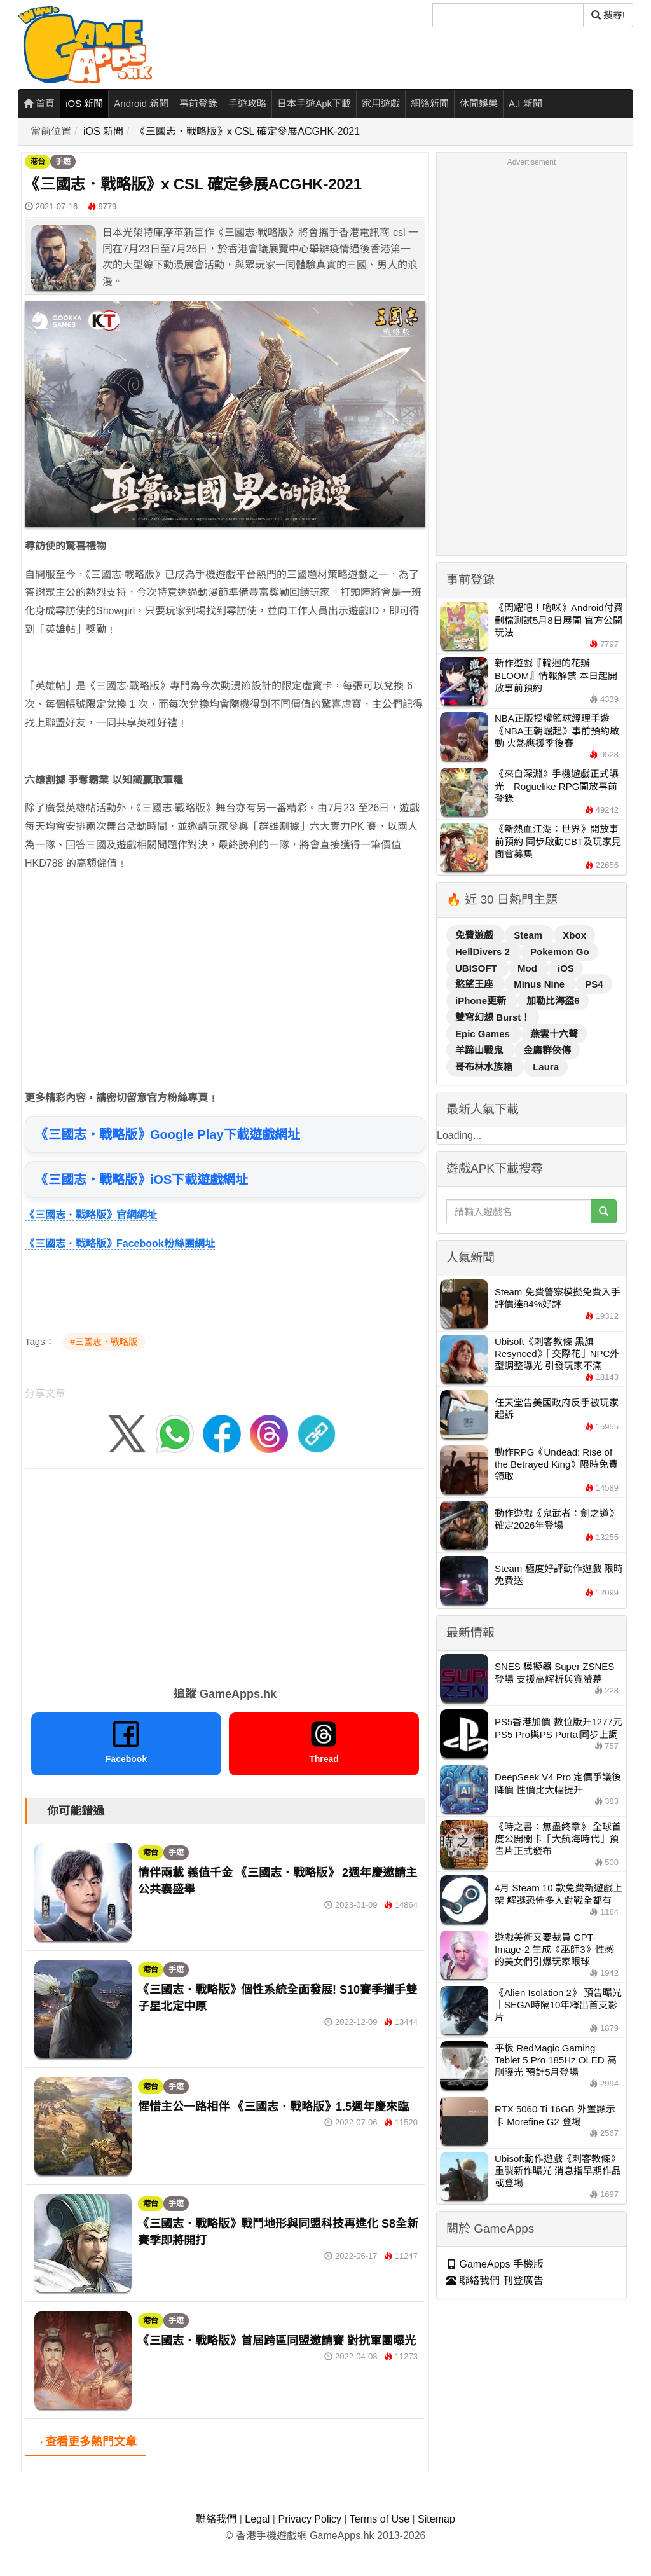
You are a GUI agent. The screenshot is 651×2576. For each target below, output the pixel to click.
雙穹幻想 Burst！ (492, 1017)
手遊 (63, 161)
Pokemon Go (559, 951)
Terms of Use (379, 2519)
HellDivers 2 (483, 951)
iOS (566, 968)
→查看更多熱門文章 (85, 2441)
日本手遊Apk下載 (314, 103)
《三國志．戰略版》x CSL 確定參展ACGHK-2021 (247, 131)
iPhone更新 (482, 1000)
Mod (528, 968)
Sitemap (436, 2519)
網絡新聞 (430, 103)
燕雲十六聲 (554, 1033)
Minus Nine (540, 984)
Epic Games (483, 1033)
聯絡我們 (216, 2519)
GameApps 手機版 (495, 2264)
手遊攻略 (247, 103)
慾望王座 (475, 984)
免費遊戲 (475, 935)
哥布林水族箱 (485, 1066)
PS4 (594, 984)
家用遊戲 (381, 103)
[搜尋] (508, 15)
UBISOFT (477, 968)
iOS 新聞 (84, 103)
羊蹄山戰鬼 (480, 1050)
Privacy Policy (309, 2519)
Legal (257, 2519)
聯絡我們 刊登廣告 (495, 2280)
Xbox (574, 935)
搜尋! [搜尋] (608, 15)
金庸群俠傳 (547, 1050)
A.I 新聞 (525, 103)
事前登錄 (198, 103)
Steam (529, 935)
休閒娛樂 (479, 103)
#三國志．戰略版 (103, 1342)
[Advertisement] (225, 972)
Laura (546, 1066)
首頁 (39, 103)
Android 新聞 (141, 103)
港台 (37, 161)
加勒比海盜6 (552, 1000)
